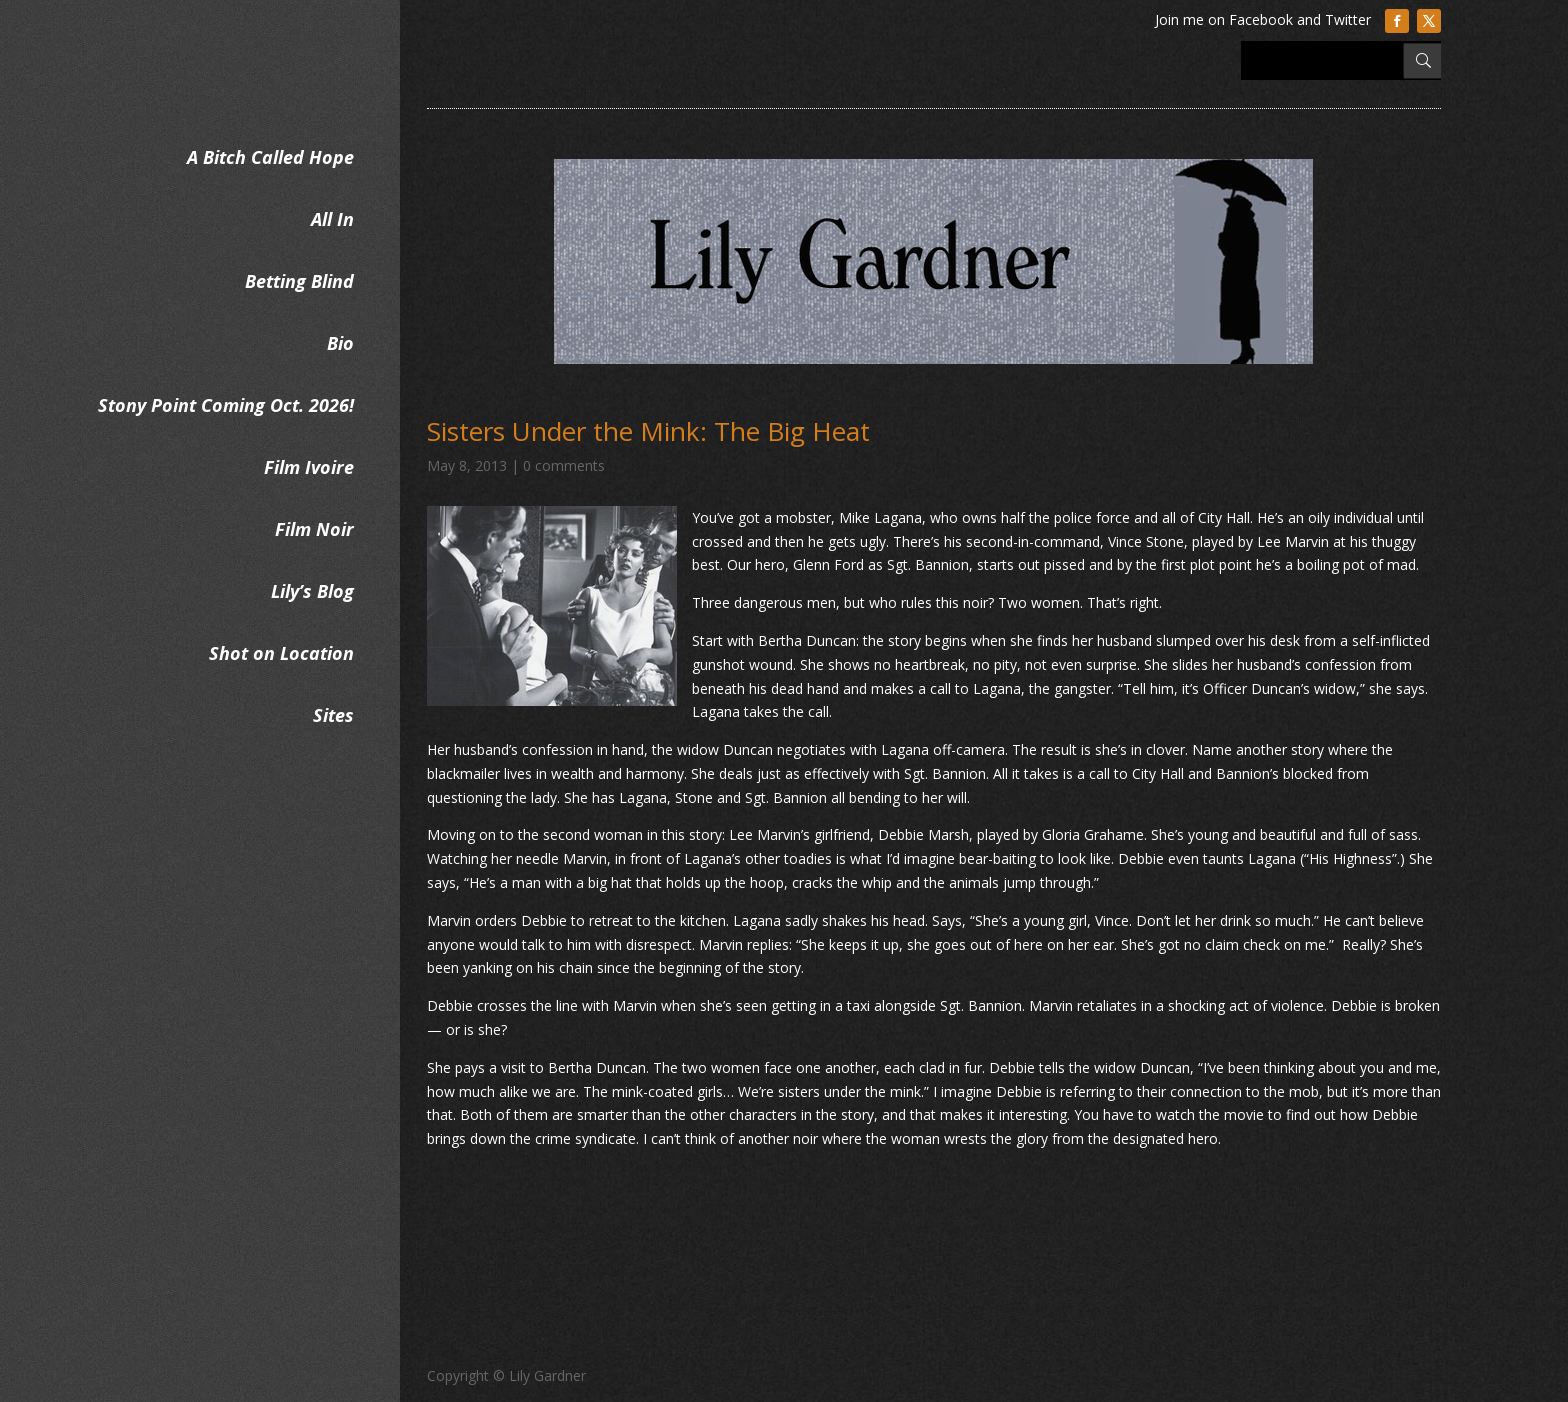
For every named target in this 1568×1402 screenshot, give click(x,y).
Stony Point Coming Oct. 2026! (226, 405)
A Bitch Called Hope (270, 157)
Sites (333, 715)
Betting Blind (299, 281)
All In (332, 219)
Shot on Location (281, 653)
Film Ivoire (309, 467)
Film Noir (314, 529)
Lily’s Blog (312, 591)
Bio (340, 343)
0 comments (564, 465)
